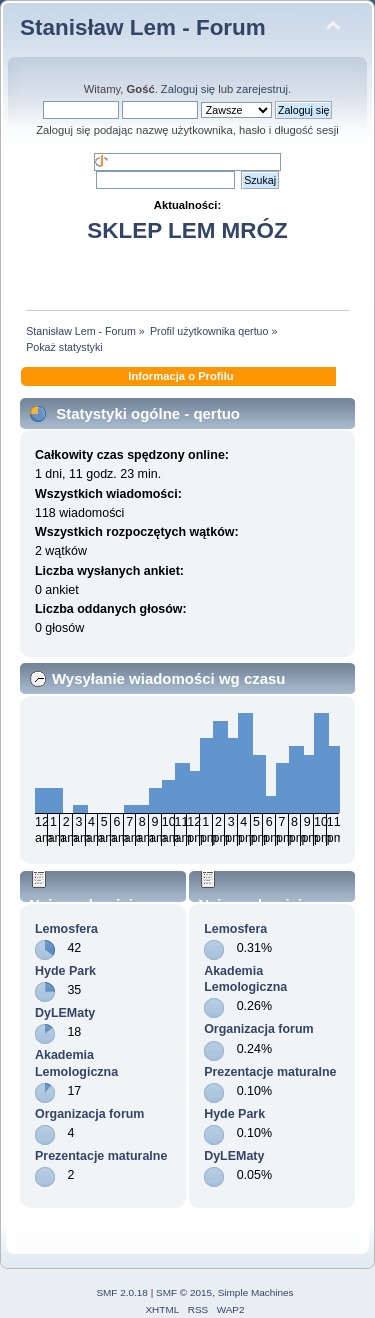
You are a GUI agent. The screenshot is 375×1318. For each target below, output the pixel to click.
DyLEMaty (65, 1013)
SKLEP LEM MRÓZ (187, 230)
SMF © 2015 (184, 1292)
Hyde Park (65, 971)
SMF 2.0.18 (122, 1292)
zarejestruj (262, 89)
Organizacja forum (89, 1114)
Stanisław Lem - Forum (143, 27)
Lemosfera (66, 929)
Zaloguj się (188, 89)
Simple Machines (256, 1292)
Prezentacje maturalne (101, 1156)
